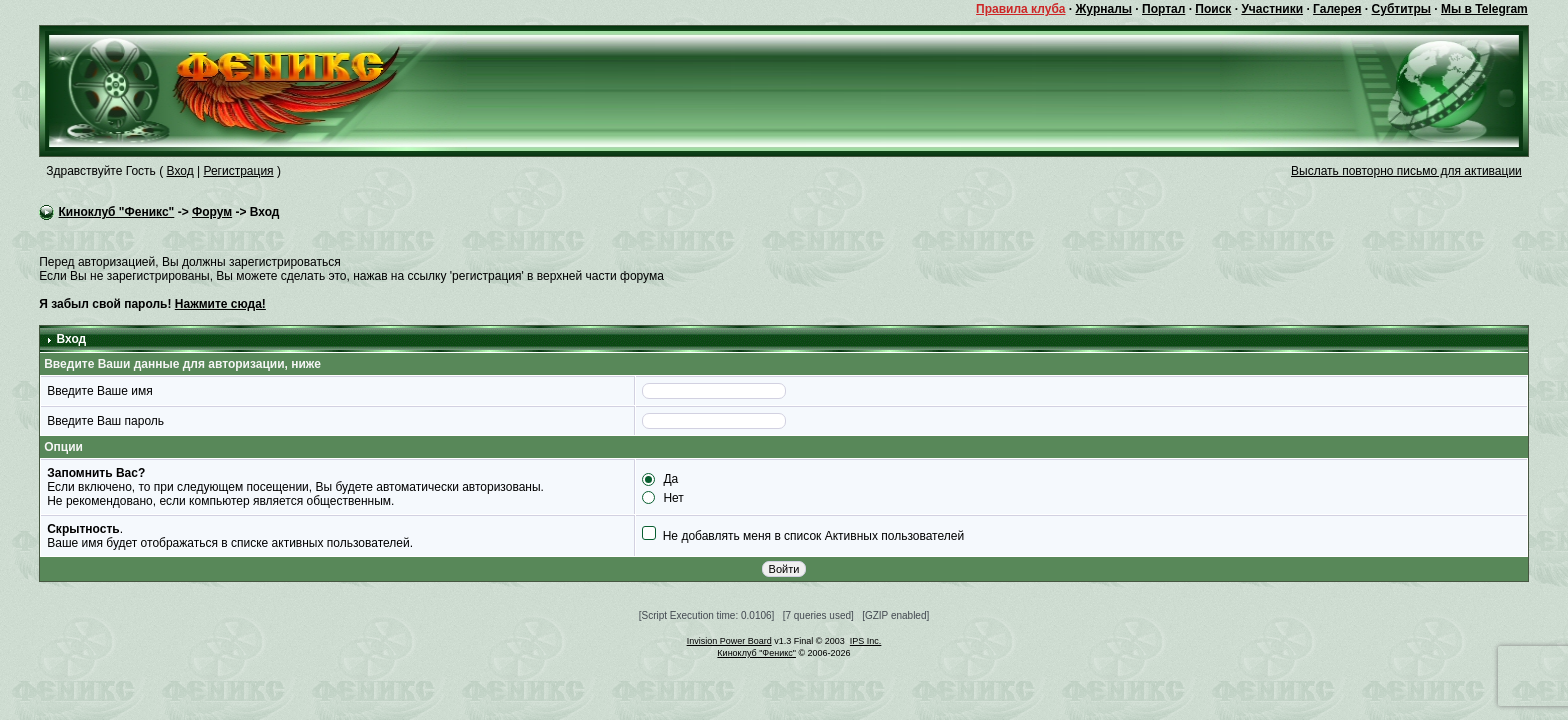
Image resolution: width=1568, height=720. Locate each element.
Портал (1163, 9)
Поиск (1213, 9)
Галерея (1337, 9)
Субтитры (1401, 9)
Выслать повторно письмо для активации (1406, 171)
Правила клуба (1020, 9)
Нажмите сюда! (220, 304)
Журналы (1104, 9)
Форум (212, 212)
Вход (180, 171)
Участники (1272, 9)
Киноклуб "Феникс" (117, 212)
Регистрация (238, 171)
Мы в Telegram (1484, 9)
